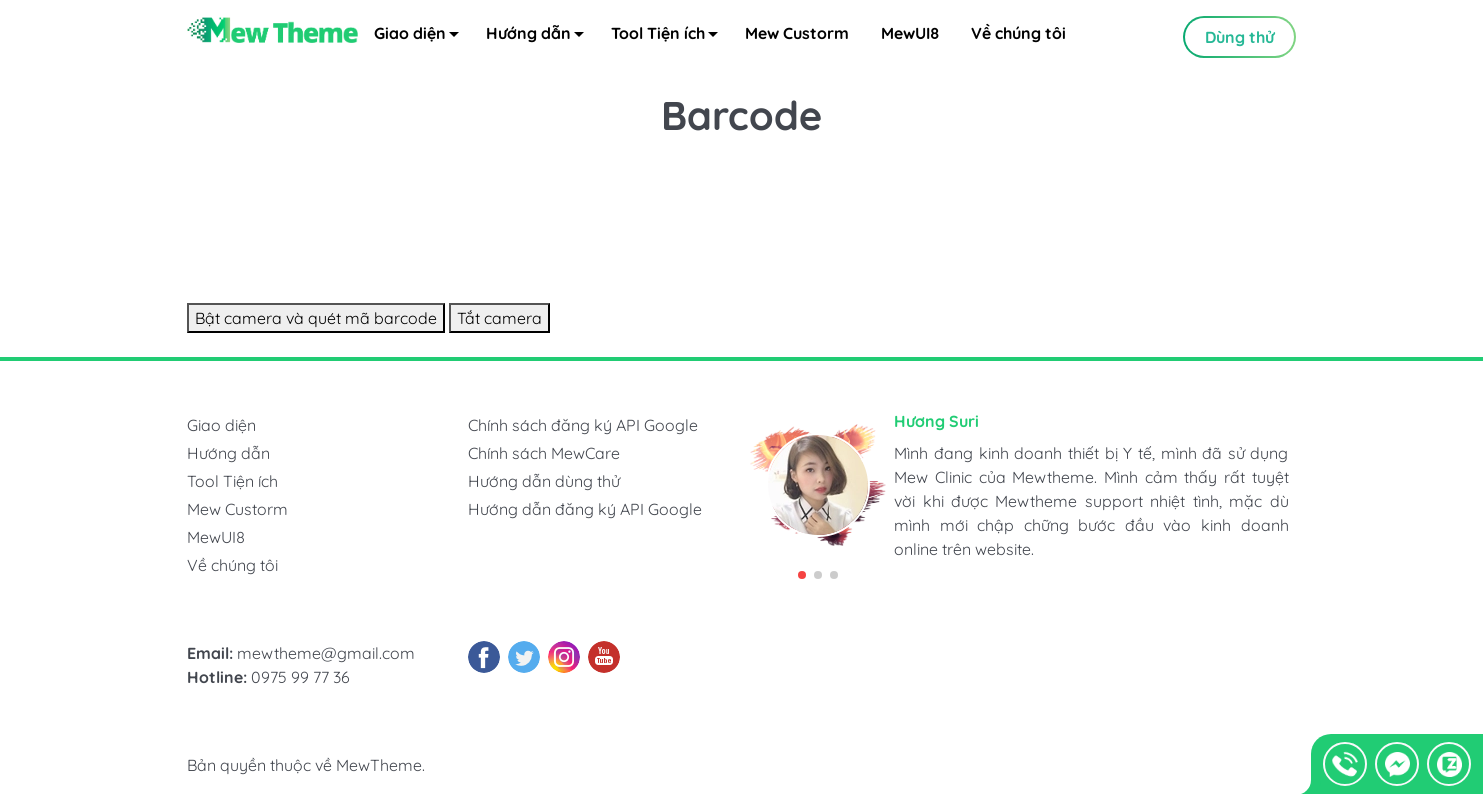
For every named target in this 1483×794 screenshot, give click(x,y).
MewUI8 (910, 36)
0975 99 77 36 (300, 678)
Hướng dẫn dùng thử (544, 482)
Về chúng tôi (1018, 36)
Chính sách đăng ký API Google (583, 426)
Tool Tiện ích (670, 39)
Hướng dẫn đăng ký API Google (585, 510)
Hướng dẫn (540, 39)
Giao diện (422, 39)
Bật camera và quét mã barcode (316, 319)
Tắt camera (499, 319)
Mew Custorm (797, 36)
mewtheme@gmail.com (326, 654)
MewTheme (379, 766)
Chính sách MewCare (544, 454)
